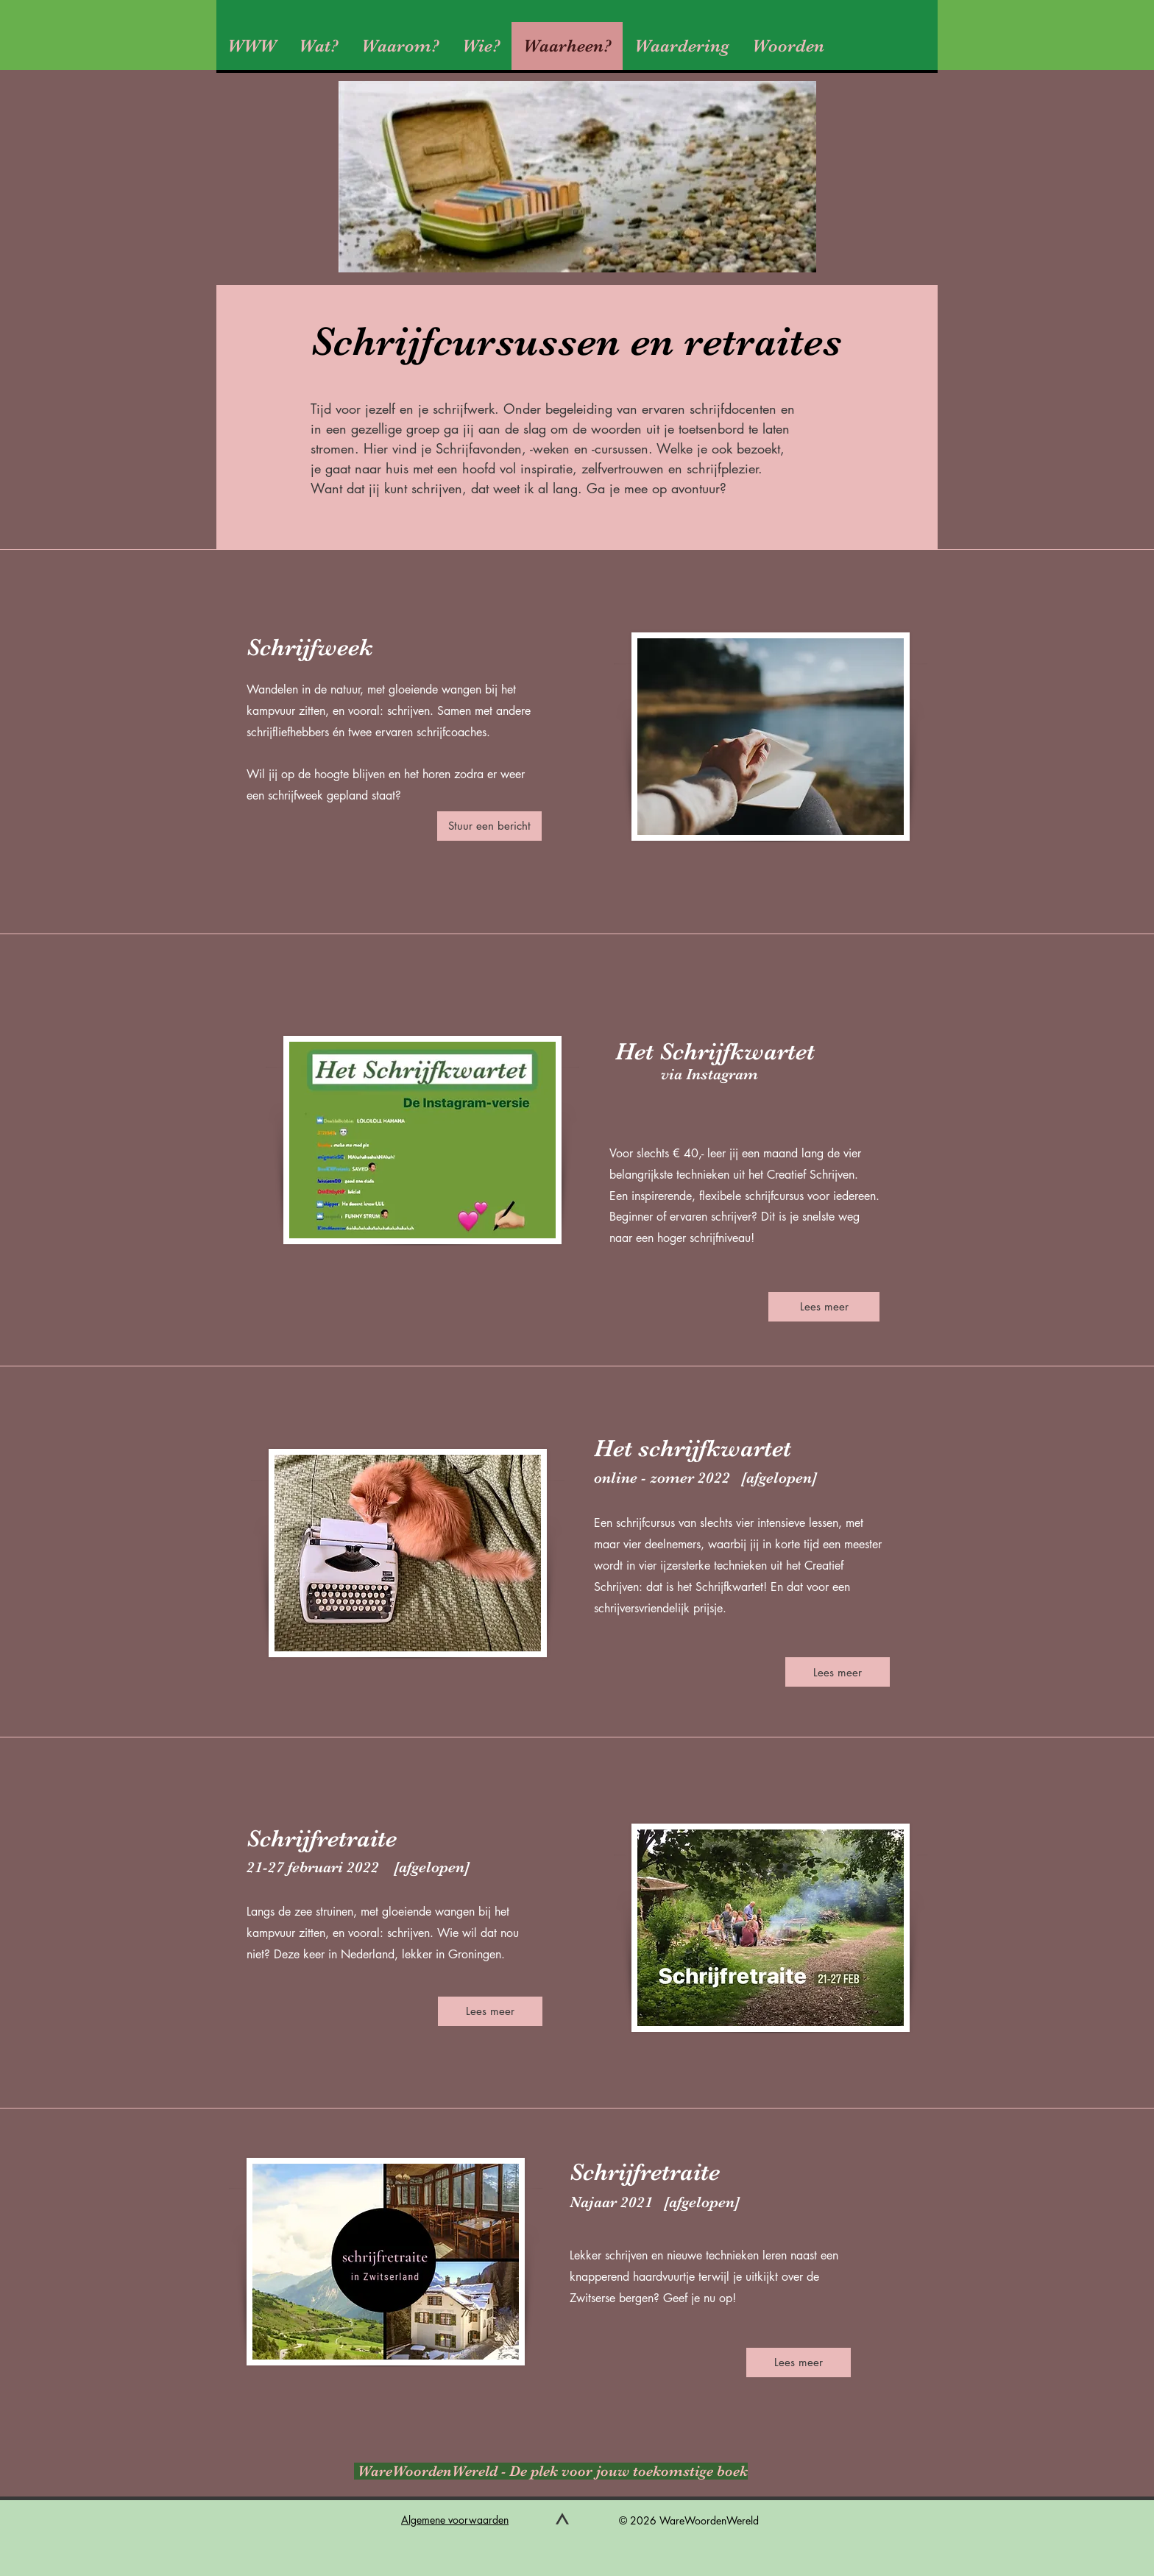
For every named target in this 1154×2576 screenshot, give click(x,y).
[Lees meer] (823, 1306)
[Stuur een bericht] (489, 826)
